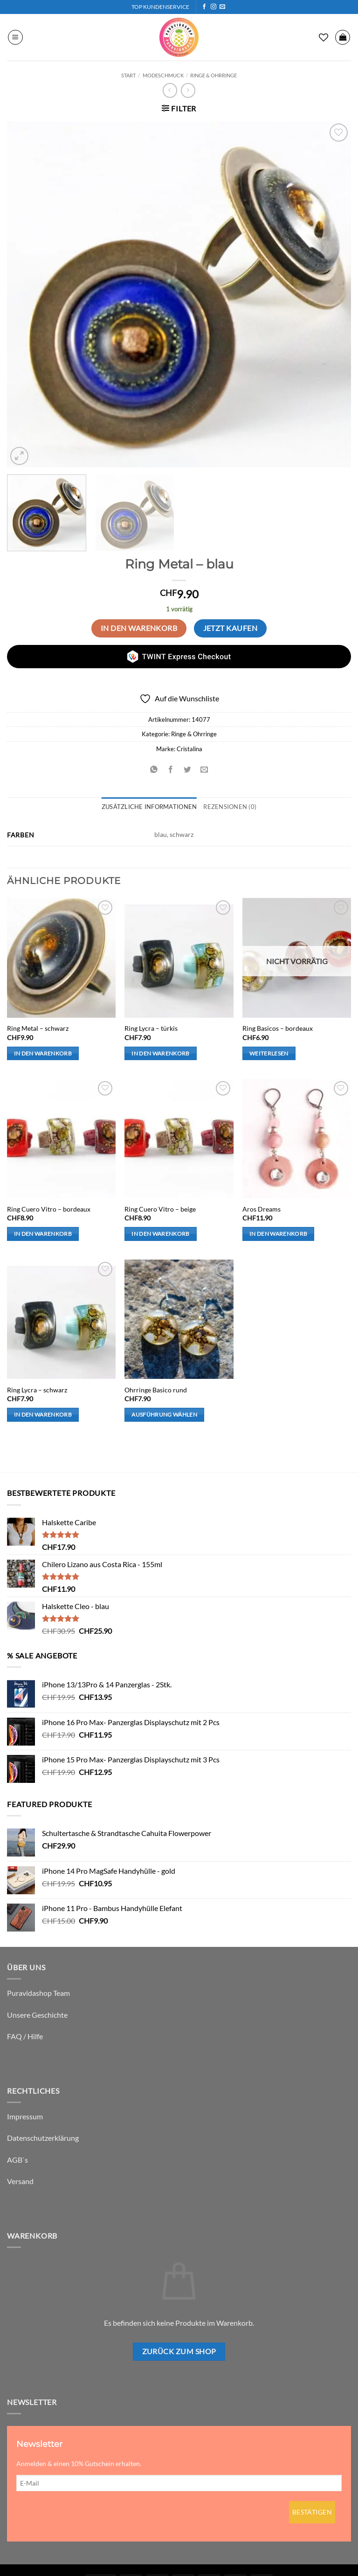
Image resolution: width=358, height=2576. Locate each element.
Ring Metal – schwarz (38, 1028)
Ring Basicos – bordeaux (277, 1028)
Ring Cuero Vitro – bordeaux (48, 1209)
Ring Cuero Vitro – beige (160, 1209)
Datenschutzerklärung (43, 2137)
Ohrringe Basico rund (155, 1390)
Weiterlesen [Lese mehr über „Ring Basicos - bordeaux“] (269, 1053)
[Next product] (170, 90)
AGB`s (17, 2159)
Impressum (25, 2116)
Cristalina (189, 749)
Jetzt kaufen (230, 628)
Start (128, 75)
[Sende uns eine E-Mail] (222, 7)
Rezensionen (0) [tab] (229, 806)
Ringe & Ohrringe (213, 75)
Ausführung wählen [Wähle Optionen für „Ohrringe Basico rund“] (164, 1414)
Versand (20, 2181)
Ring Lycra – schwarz (37, 1390)
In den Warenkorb (139, 628)
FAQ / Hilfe (25, 2036)
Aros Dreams (261, 1209)
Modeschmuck (163, 75)
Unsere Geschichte (37, 2014)
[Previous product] (188, 90)
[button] (15, 37)
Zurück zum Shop (179, 2351)
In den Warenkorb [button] (43, 1053)
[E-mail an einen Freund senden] (204, 769)
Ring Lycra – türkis (151, 1028)
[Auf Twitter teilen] (187, 769)
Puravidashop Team (38, 1992)
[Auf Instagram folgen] (213, 7)
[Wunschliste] (323, 37)
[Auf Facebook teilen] (170, 769)
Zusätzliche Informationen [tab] (149, 806)
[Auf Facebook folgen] (204, 7)
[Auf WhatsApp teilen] (153, 769)
